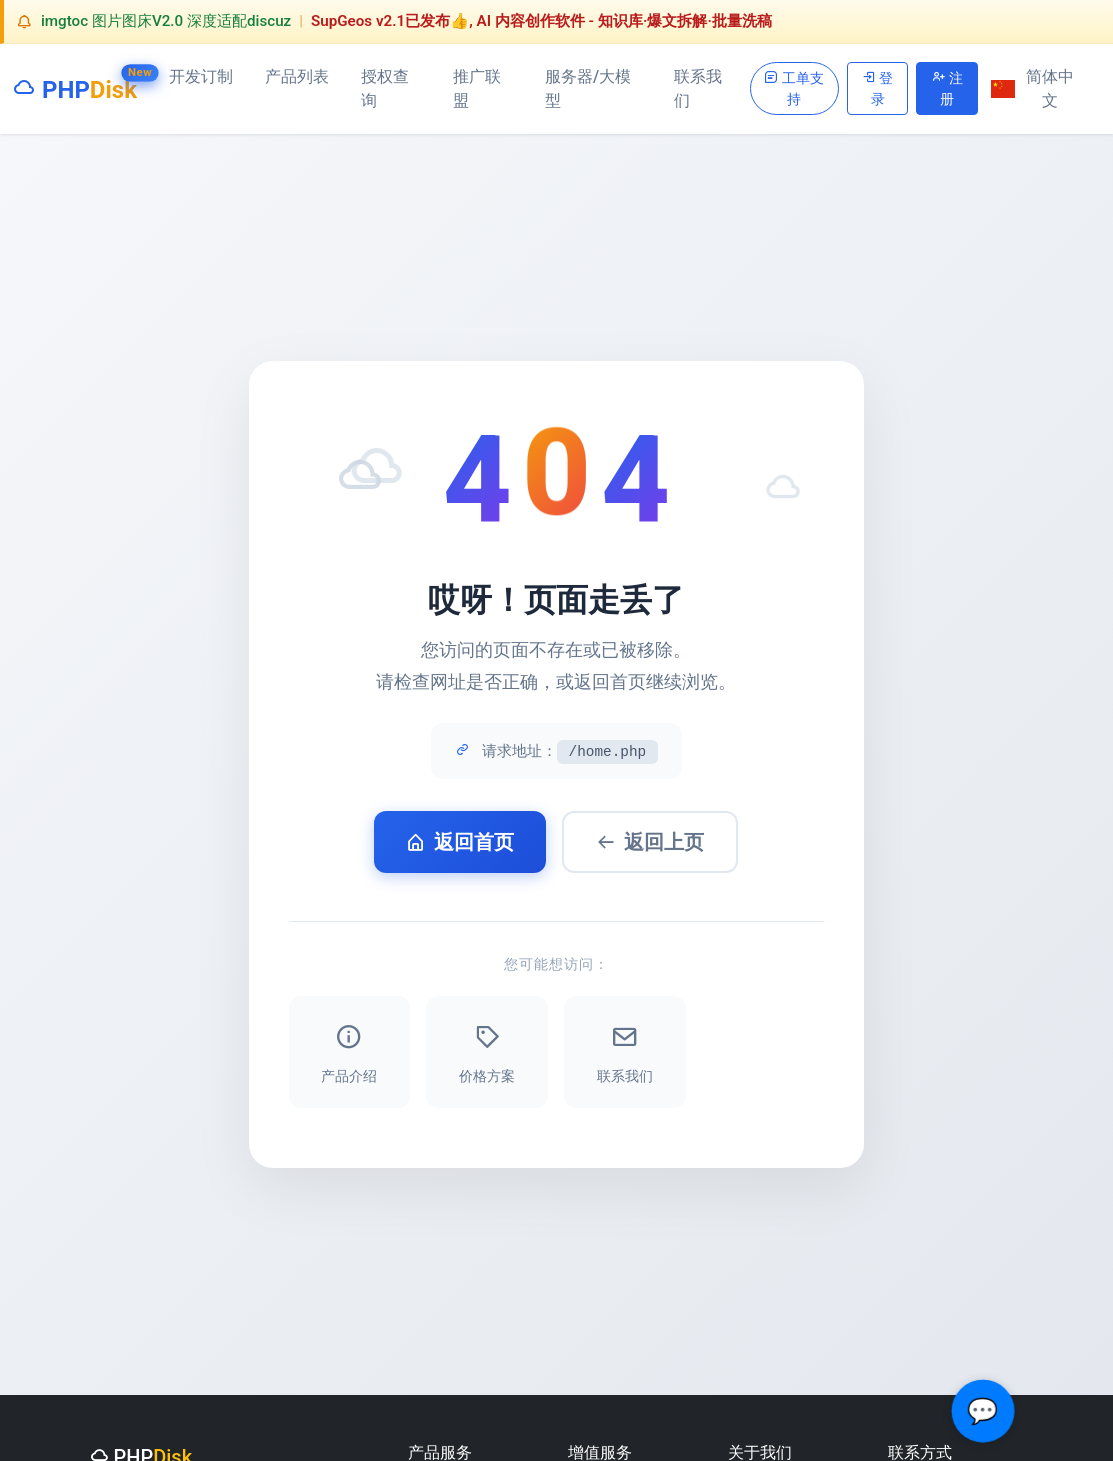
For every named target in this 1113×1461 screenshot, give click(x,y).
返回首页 (460, 842)
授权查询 (385, 88)
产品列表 (297, 76)
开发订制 (201, 76)
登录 (877, 87)
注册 (947, 87)
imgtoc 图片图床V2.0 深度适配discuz (166, 21)
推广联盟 (477, 88)
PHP (74, 85)
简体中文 (1032, 88)
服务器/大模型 (588, 88)
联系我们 (698, 88)
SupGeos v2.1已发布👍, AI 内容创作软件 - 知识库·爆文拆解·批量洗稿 (541, 21)
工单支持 (793, 87)
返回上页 (650, 842)
